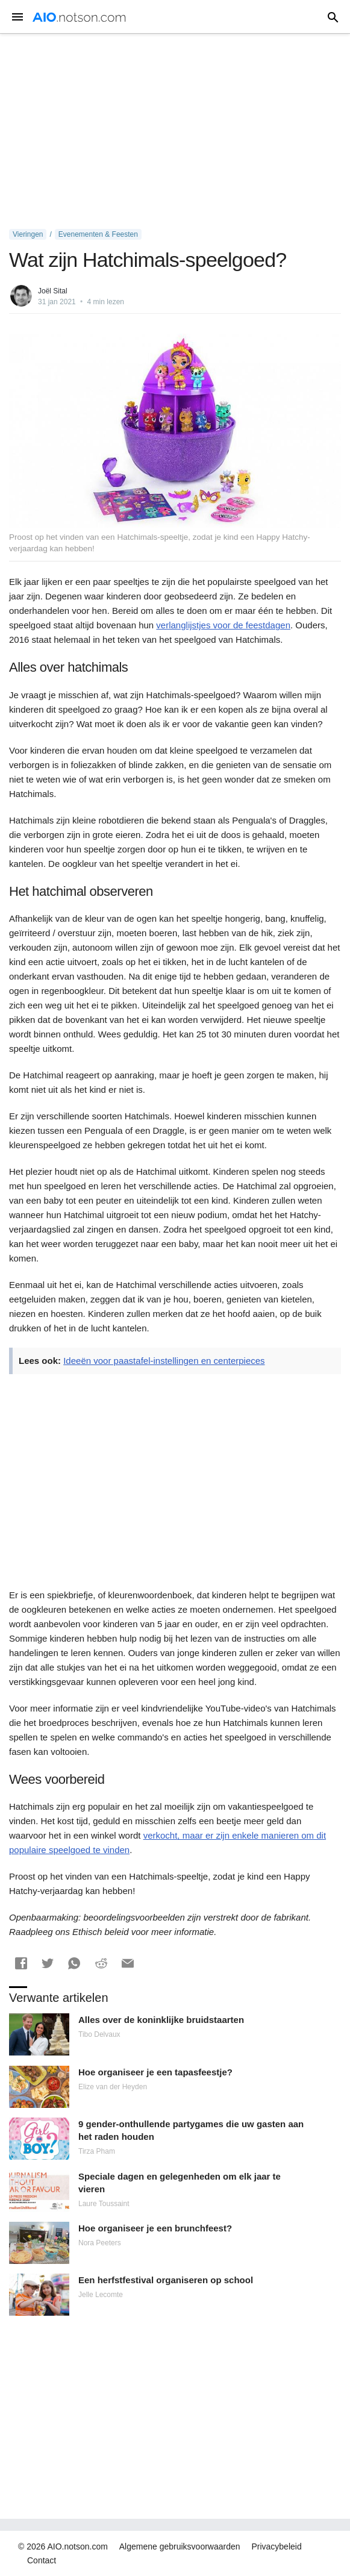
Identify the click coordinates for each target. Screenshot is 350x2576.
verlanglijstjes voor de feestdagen (223, 625)
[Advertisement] (175, 131)
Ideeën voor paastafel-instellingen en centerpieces (163, 1360)
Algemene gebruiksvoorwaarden (179, 2546)
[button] (21, 1963)
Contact (41, 2560)
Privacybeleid (276, 2546)
